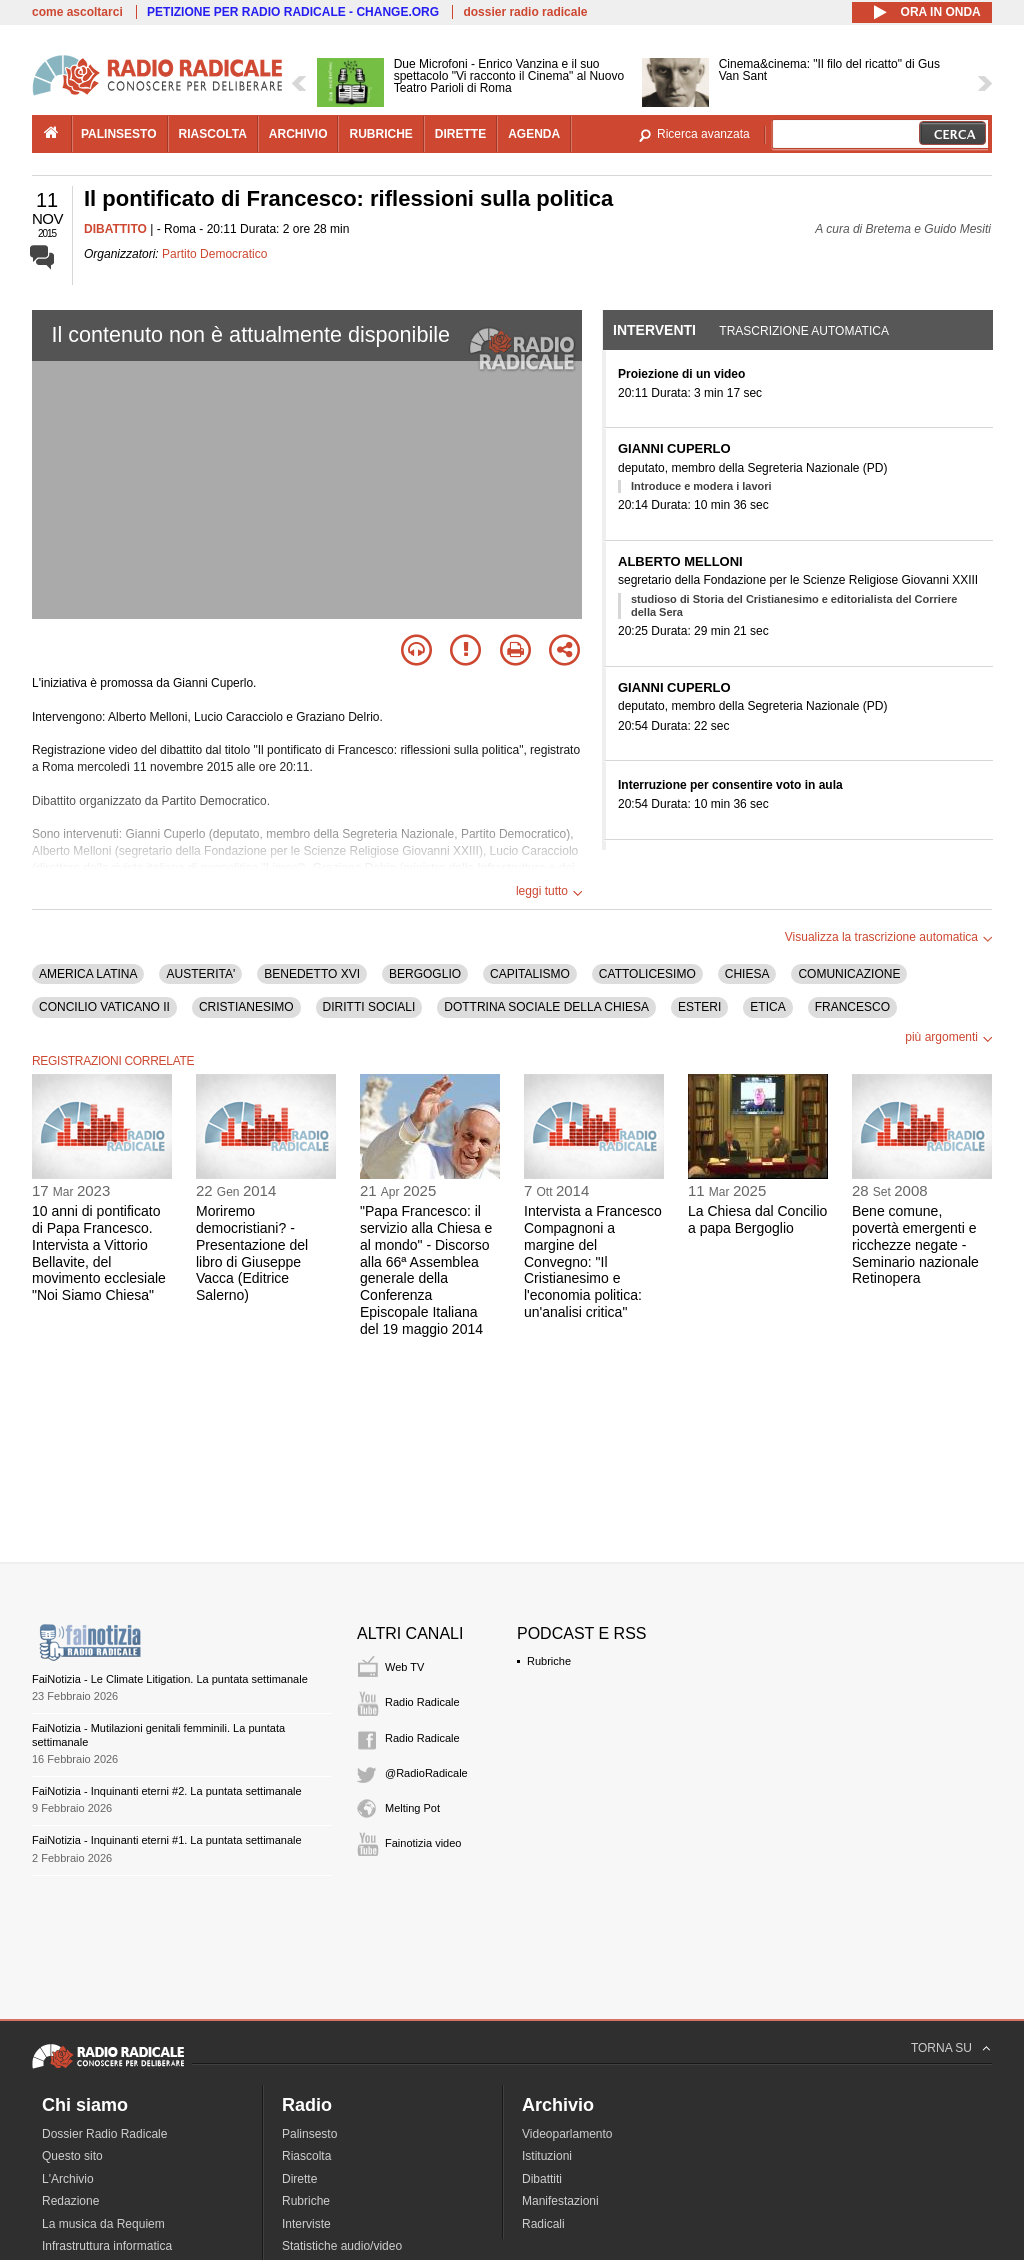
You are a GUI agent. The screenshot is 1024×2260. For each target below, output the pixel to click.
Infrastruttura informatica (107, 2246)
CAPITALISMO (530, 974)
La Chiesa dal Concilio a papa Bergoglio (757, 1219)
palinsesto (119, 134)
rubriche (380, 134)
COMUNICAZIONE (849, 974)
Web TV (404, 1667)
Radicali (543, 2224)
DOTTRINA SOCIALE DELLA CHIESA (546, 1007)
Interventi (654, 330)
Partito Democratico (214, 254)
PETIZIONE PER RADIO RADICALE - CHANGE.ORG (293, 12)
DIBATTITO (115, 229)
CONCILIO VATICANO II (104, 1007)
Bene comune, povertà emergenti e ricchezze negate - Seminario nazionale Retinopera (915, 1244)
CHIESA (747, 974)
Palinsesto (309, 2134)
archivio (298, 134)
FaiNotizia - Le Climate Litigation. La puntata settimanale (170, 1679)
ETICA (767, 1007)
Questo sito (72, 2156)
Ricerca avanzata (703, 134)
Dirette (299, 2179)
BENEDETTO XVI (312, 974)
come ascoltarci (77, 12)
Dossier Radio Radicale (104, 2134)
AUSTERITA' (200, 974)
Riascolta (306, 2156)
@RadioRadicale (426, 1773)
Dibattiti (542, 2179)
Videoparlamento (567, 2134)
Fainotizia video (423, 1843)
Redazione (70, 2201)
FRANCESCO (852, 1007)
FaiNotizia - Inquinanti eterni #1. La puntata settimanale (167, 1840)
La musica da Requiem (103, 2224)
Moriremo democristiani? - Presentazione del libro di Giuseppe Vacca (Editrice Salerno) (252, 1253)
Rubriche (549, 1661)
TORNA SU (941, 2048)
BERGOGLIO (425, 974)
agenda (534, 134)
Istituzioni (547, 2156)
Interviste (306, 2224)
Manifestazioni (560, 2201)
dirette (460, 134)
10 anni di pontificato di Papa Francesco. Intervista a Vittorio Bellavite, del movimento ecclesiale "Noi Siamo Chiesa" (99, 1253)
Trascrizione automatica (804, 331)
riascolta (213, 134)
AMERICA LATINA (88, 974)
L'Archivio (68, 2179)
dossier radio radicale (525, 12)
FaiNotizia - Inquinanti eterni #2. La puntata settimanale (167, 1791)
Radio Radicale (422, 1702)
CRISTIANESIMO (246, 1007)
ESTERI (699, 1007)
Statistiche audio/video (342, 2246)
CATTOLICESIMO (647, 974)
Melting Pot (412, 1808)
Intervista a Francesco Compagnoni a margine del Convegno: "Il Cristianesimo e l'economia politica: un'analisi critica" (593, 1261)
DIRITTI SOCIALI (369, 1007)
